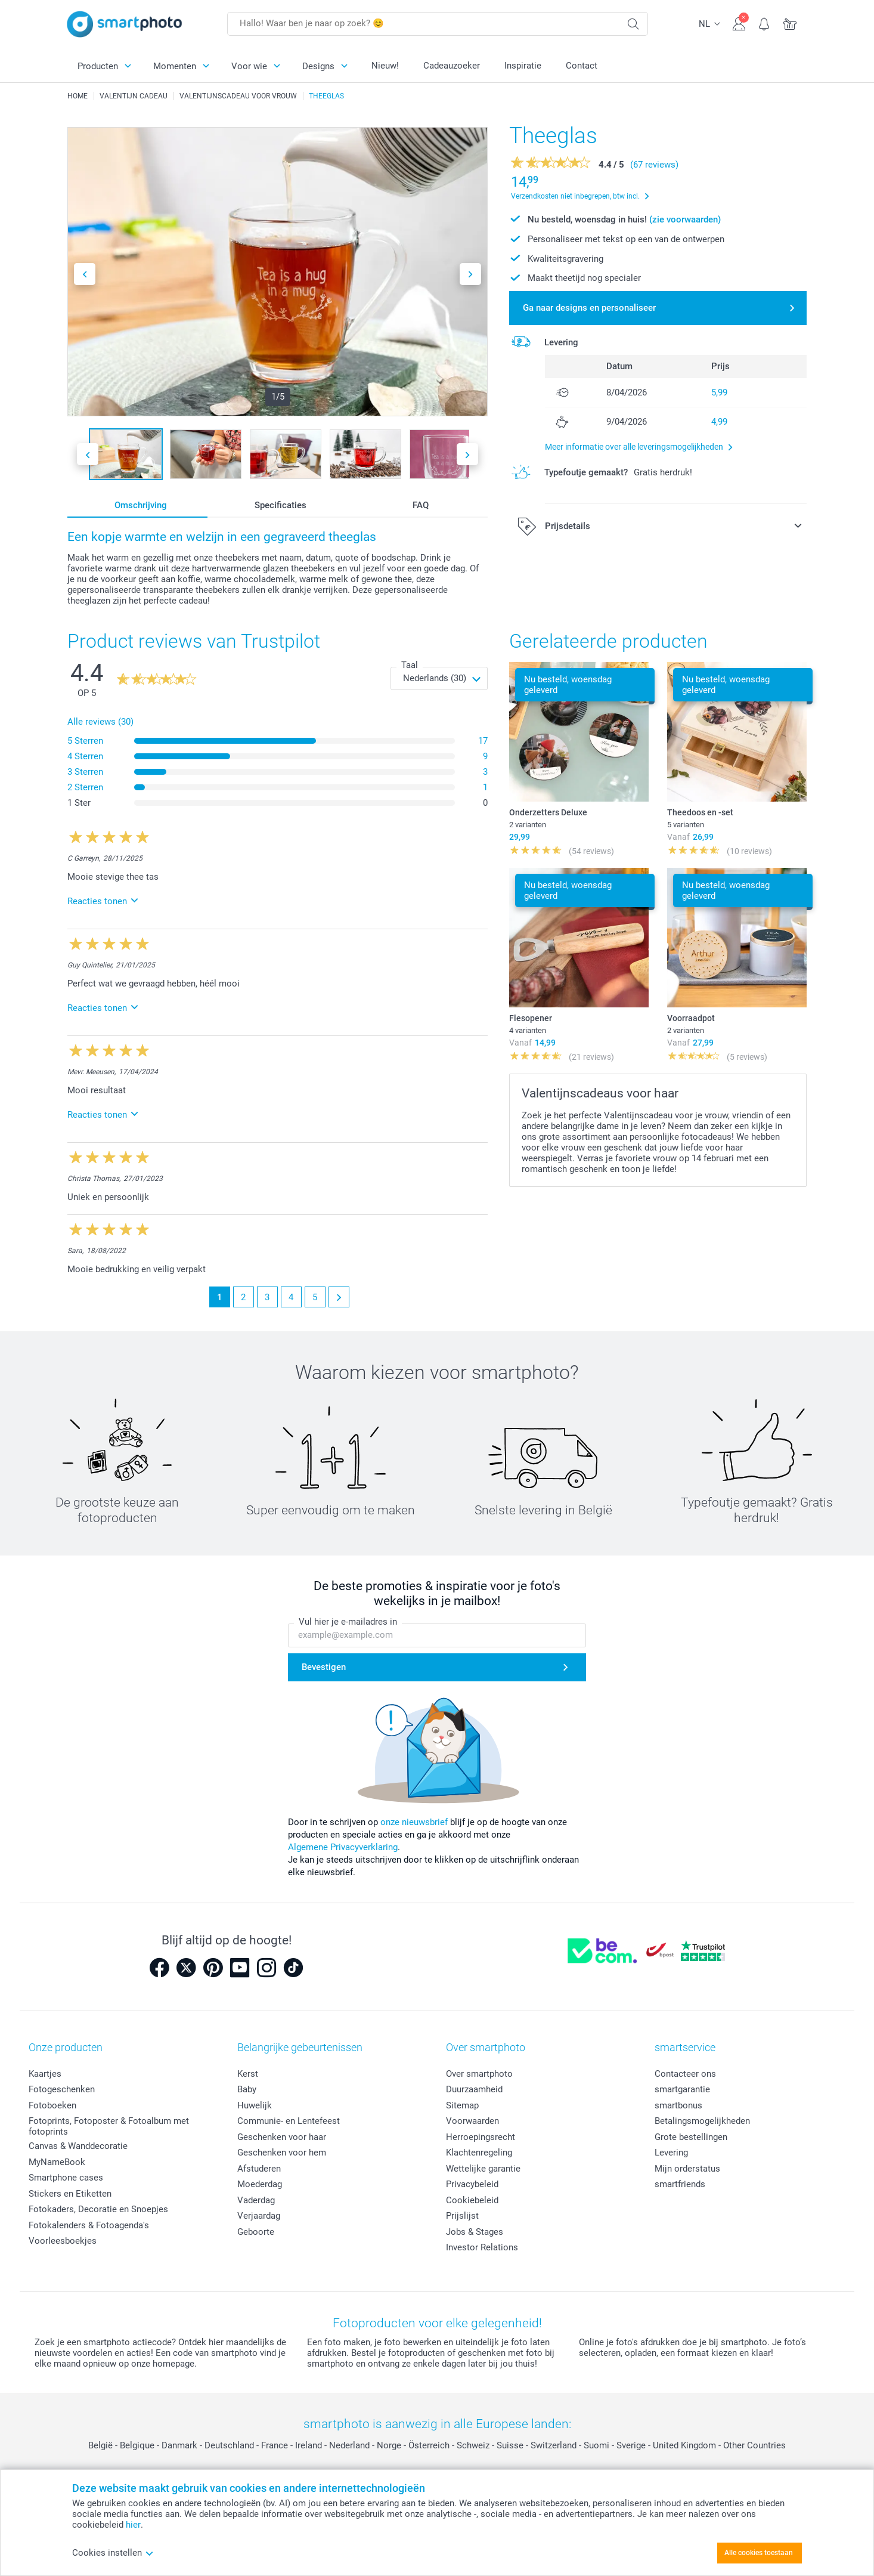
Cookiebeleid (472, 2200)
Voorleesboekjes (63, 2240)
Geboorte (255, 2231)
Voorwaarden (472, 2121)
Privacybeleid (472, 2184)
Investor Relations (482, 2247)
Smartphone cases (66, 2177)
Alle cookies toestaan (758, 2553)
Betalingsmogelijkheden (702, 2121)
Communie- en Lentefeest (288, 2121)
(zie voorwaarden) (685, 219)
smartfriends (680, 2184)
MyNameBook (57, 2162)
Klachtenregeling (479, 2152)
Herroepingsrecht (480, 2137)
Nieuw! (385, 65)
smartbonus (678, 2105)
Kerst (247, 2073)
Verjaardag (258, 2215)
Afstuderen (259, 2168)
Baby (246, 2089)
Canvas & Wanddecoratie (78, 2146)
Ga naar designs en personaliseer (589, 307)
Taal (409, 665)
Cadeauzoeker (451, 65)
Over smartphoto (479, 2073)
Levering (671, 2152)
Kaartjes (45, 2073)
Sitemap (462, 2105)
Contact (581, 65)
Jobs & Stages (474, 2231)
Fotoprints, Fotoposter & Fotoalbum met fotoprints (109, 2126)
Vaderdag (256, 2200)
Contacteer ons (685, 2073)
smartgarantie (682, 2089)
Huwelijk (254, 2105)
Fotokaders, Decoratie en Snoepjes (98, 2209)
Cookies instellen (113, 2552)
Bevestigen (324, 1667)
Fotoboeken (52, 2105)
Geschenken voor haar (281, 2137)
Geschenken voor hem (281, 2152)
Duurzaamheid (474, 2089)
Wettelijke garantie (483, 2168)
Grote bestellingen (691, 2137)
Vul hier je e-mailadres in (348, 1622)
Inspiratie (522, 65)
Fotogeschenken (62, 2089)
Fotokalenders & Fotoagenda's (89, 2225)
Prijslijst (462, 2215)
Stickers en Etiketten (70, 2193)
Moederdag (259, 2184)
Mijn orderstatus (687, 2168)
